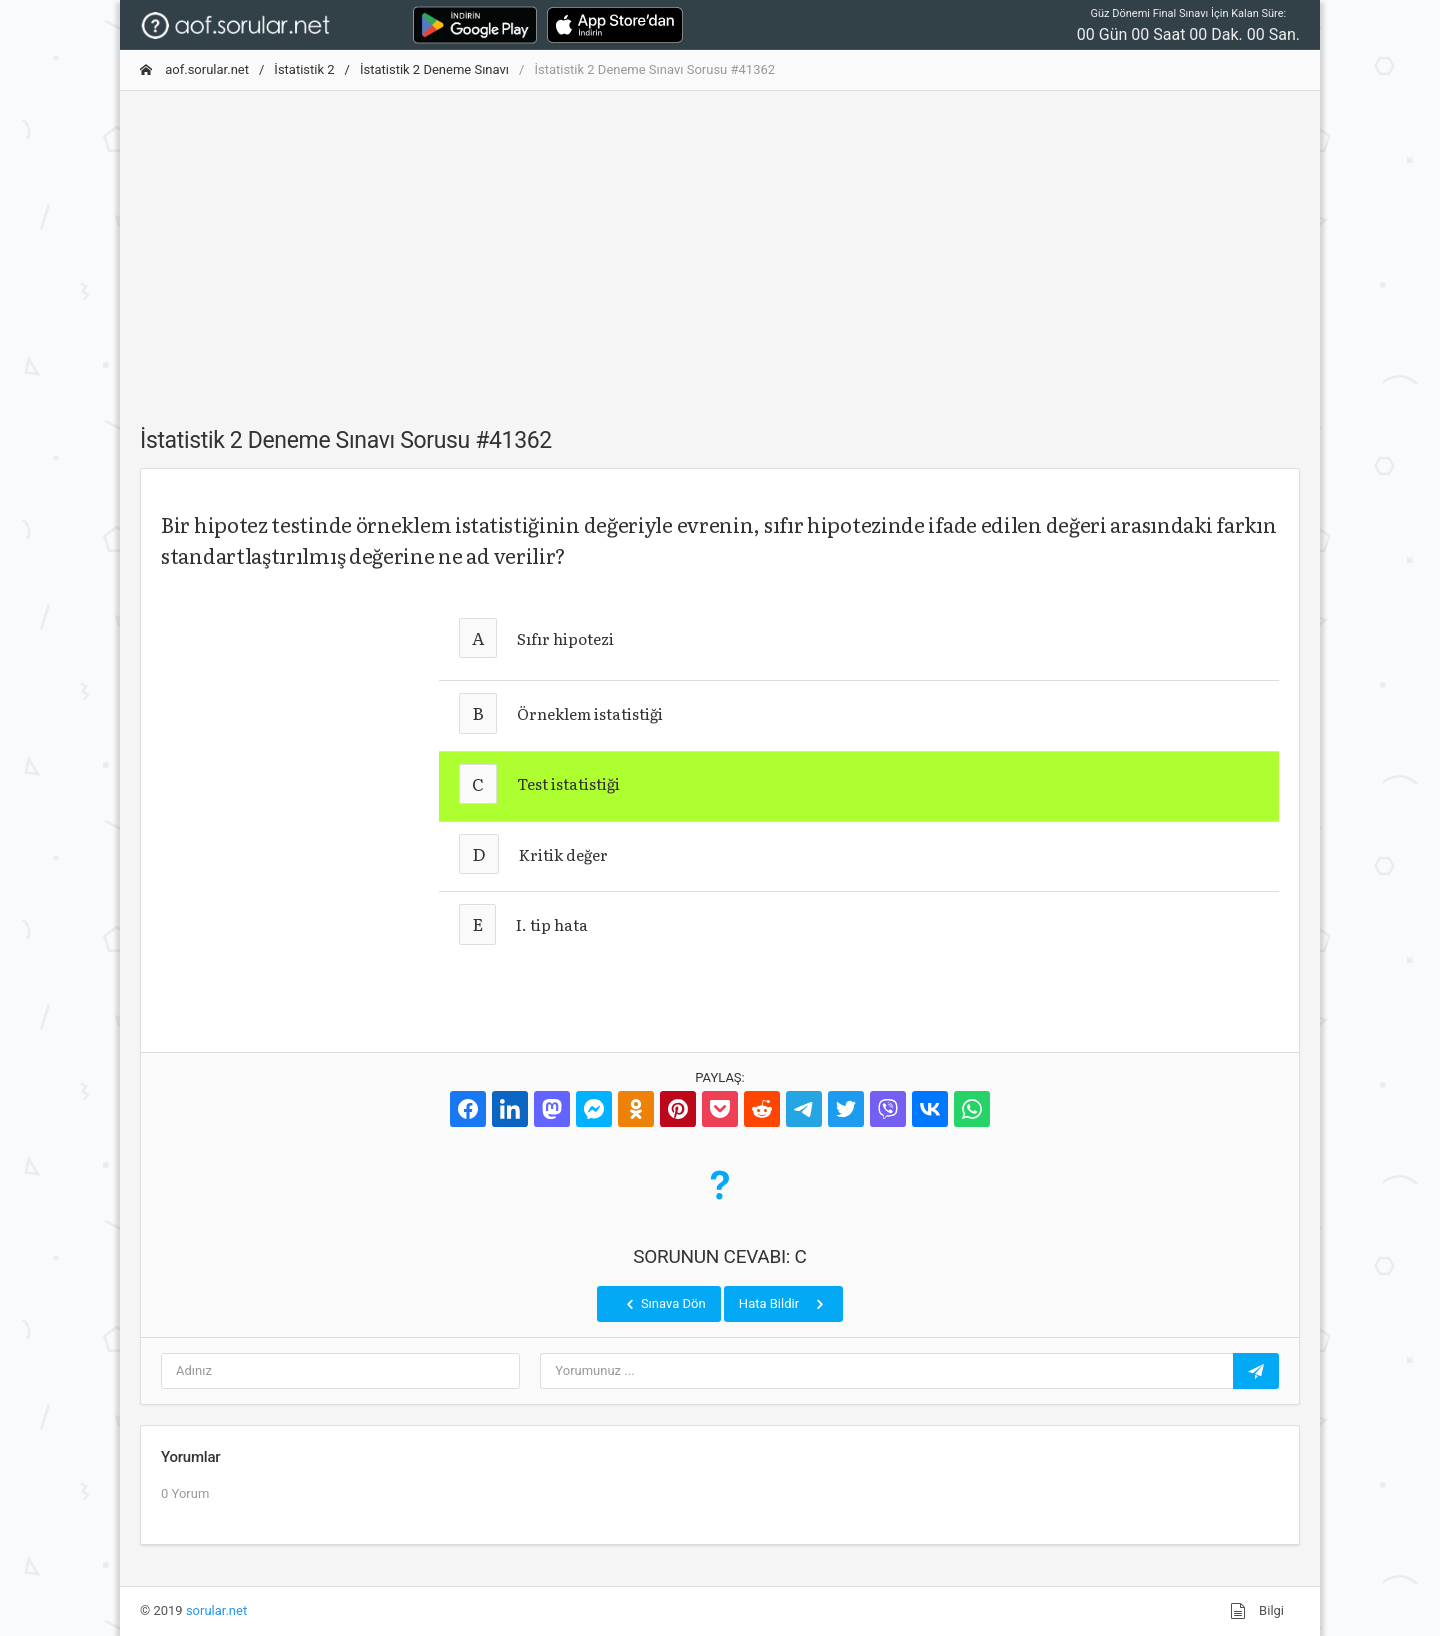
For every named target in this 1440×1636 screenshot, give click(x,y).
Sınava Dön (664, 1304)
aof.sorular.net (194, 69)
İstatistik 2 (304, 69)
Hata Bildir (783, 1304)
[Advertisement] (720, 247)
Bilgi (1257, 1611)
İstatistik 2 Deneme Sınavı (434, 69)
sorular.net (216, 1610)
